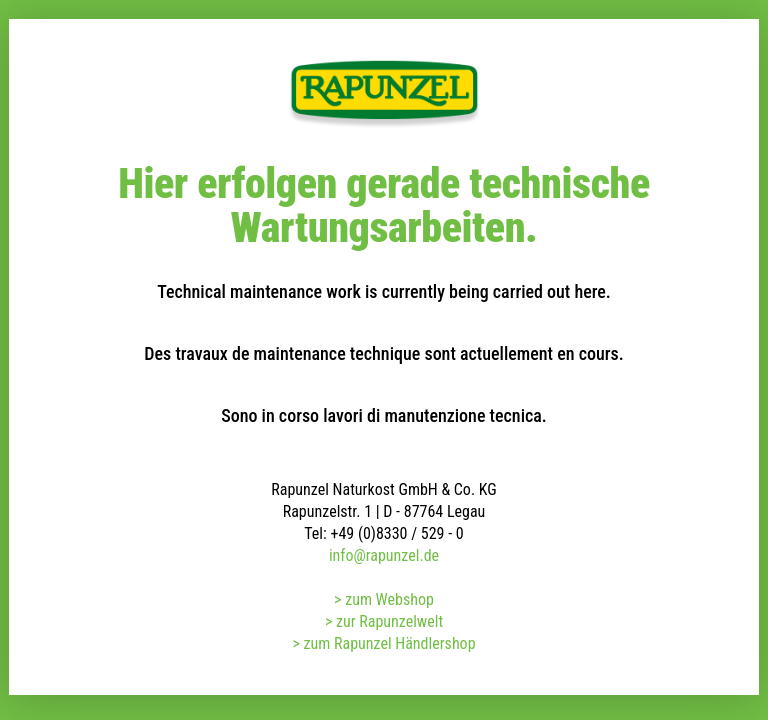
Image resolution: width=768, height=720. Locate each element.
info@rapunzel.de (384, 555)
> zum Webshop (384, 599)
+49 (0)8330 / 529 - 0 (396, 533)
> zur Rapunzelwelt (384, 621)
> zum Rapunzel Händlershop (383, 643)
